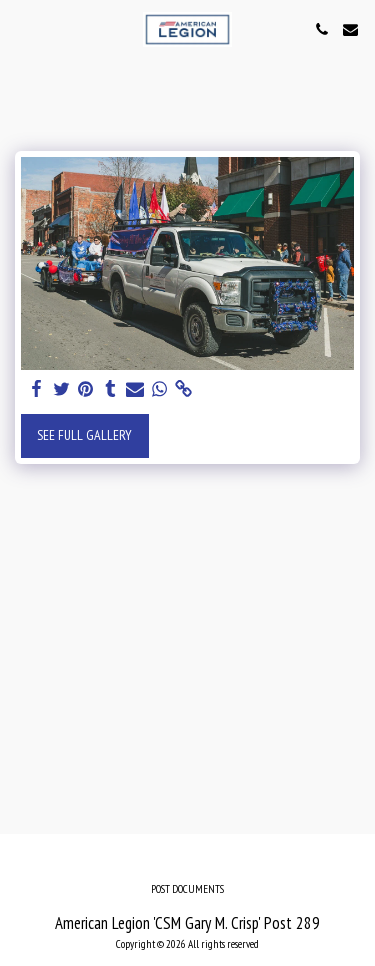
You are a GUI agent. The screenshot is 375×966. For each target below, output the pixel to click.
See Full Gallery (84, 435)
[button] (22, 29)
